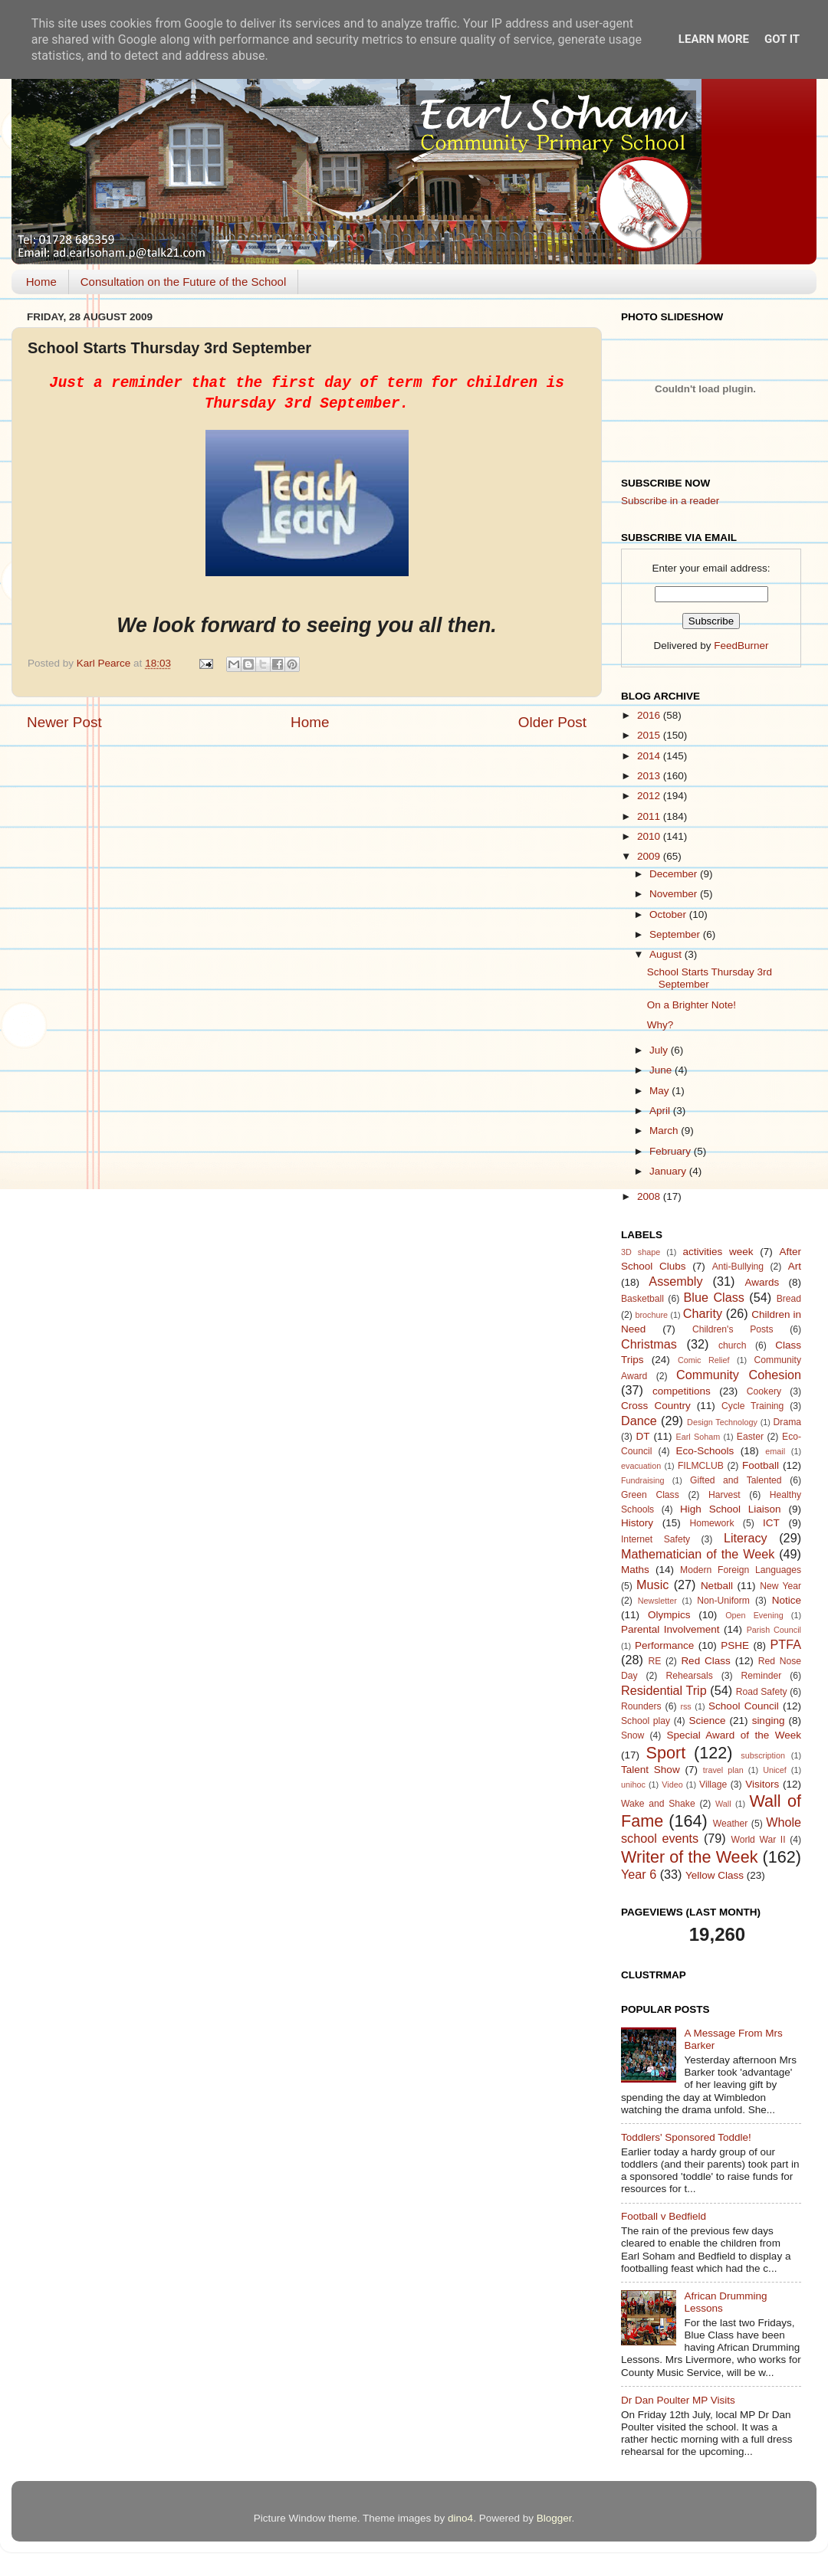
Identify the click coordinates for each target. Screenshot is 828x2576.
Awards (761, 1282)
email (775, 1451)
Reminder (761, 1675)
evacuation (641, 1465)
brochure (651, 1314)
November (674, 894)
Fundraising (642, 1480)
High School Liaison (730, 1509)
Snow (632, 1735)
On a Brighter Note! (691, 1005)
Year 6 (638, 1874)
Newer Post (64, 722)
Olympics (669, 1615)
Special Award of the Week (733, 1735)
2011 (650, 816)
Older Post (552, 722)
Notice (786, 1600)
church (732, 1345)
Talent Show (650, 1769)
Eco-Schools (705, 1451)
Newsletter (657, 1600)
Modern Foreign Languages (740, 1570)
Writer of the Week (689, 1856)
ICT (771, 1523)
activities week (717, 1251)
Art (794, 1266)
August (667, 954)
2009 (650, 856)
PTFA (785, 1644)
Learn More (713, 39)
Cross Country (656, 1405)
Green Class (650, 1495)
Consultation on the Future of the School (183, 281)
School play (645, 1721)
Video (672, 1784)
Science (706, 1720)
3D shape (640, 1252)
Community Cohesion (738, 1374)
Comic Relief (704, 1360)
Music (652, 1584)
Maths (635, 1569)
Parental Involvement (670, 1629)
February (671, 1151)
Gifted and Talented (736, 1480)
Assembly (675, 1281)
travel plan (723, 1770)
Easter (750, 1436)
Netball (717, 1585)
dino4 (460, 2518)
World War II (758, 1839)
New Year (780, 1586)
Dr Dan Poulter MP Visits (678, 2400)
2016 (650, 715)
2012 (650, 795)
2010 (650, 836)
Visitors (762, 1784)
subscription (763, 1755)
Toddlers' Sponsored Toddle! (686, 2137)
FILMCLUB (701, 1465)
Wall (723, 1803)
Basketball (642, 1298)
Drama (787, 1422)
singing (768, 1720)
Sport (666, 1752)
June (662, 1070)
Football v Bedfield (663, 2216)
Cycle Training (752, 1406)
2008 (650, 1196)
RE (655, 1661)
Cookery (764, 1391)
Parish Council (774, 1629)
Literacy (745, 1538)
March (665, 1130)
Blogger (554, 2518)
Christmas (649, 1344)
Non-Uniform (723, 1600)
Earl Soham (697, 1436)
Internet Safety (655, 1539)
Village (713, 1784)
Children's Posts (733, 1329)
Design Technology (722, 1422)
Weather (730, 1823)
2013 (650, 776)
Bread (789, 1298)
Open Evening (754, 1615)
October (669, 914)
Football (760, 1465)
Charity (702, 1313)
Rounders (641, 1706)
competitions (681, 1391)
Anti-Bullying (738, 1266)
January (669, 1171)
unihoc (633, 1784)
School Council (743, 1706)
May (660, 1090)
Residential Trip (664, 1690)
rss (685, 1706)
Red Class (705, 1661)
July (660, 1050)
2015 (650, 735)
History (637, 1523)
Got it (782, 39)
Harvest (724, 1495)
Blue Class (714, 1297)
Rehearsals (688, 1675)
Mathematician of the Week (697, 1554)
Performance (664, 1645)
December (674, 874)
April (661, 1110)
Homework (711, 1523)
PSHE (735, 1645)
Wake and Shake (658, 1803)
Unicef (775, 1770)
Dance (639, 1420)
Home (41, 281)
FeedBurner (741, 645)
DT (642, 1436)
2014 (650, 756)
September (676, 934)
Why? (660, 1025)
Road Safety (761, 1691)
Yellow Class (714, 1875)
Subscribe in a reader (670, 500)
